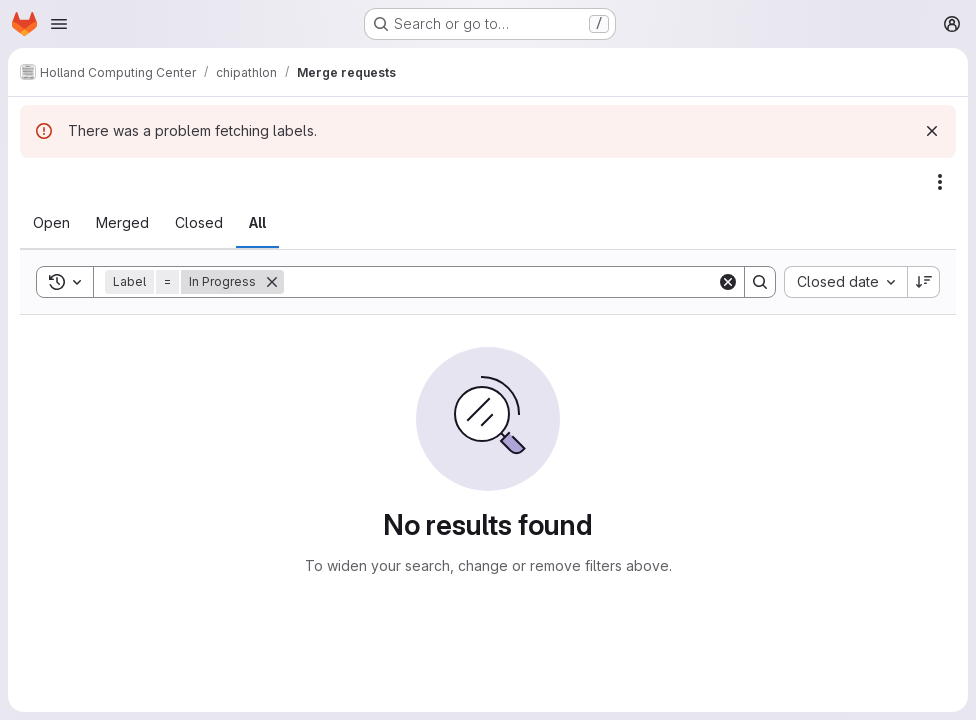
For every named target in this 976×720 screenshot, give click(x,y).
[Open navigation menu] (59, 24)
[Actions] (940, 182)
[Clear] (728, 282)
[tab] (51, 223)
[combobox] (845, 282)
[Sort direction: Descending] (924, 282)
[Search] (500, 282)
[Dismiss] (932, 131)
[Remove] (272, 282)
